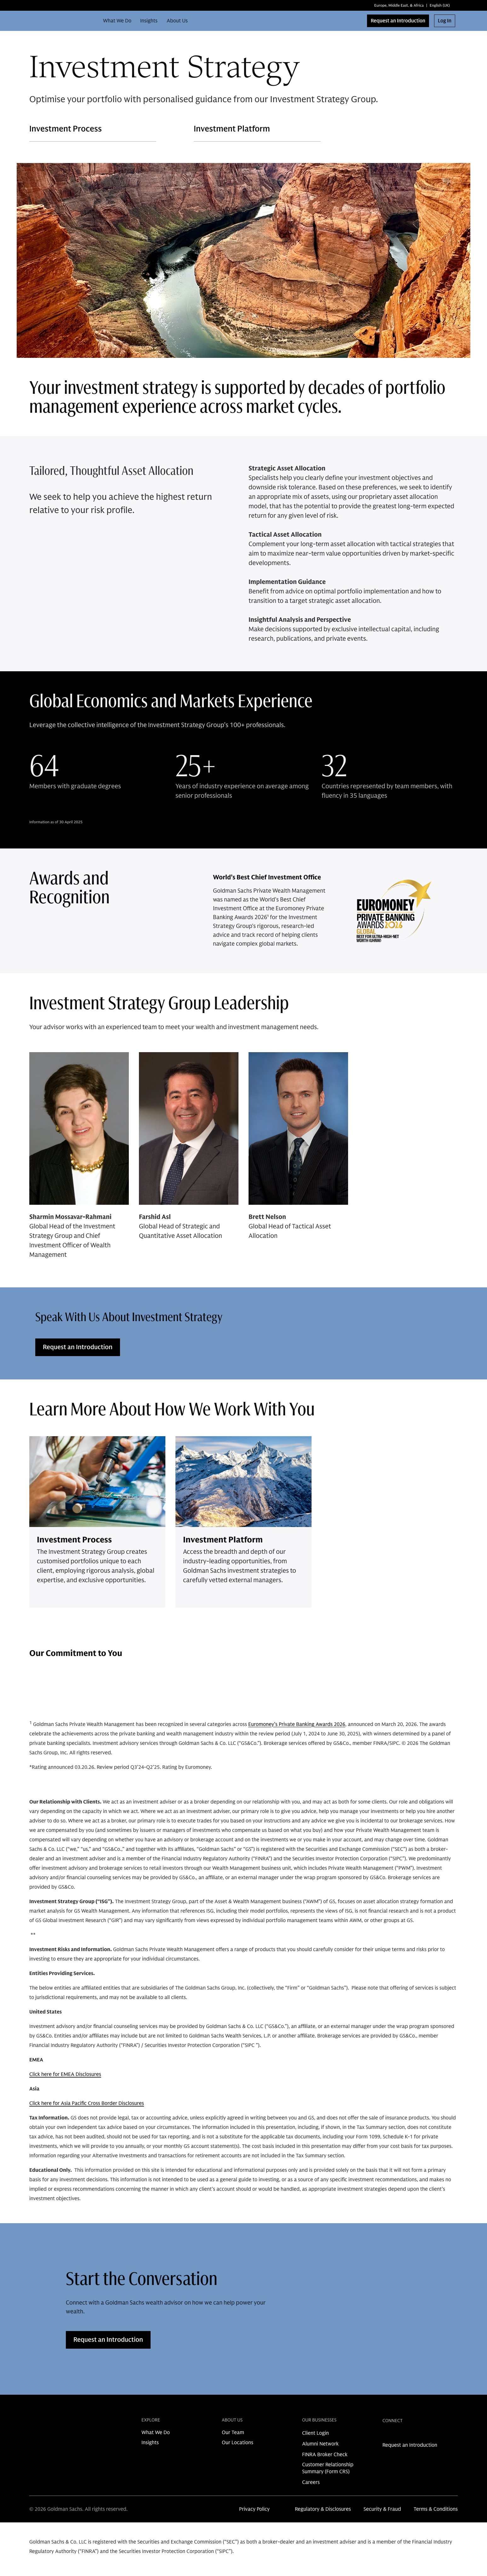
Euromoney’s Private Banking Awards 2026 (296, 1724)
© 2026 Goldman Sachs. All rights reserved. (78, 2509)
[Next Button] (450, 1696)
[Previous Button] (432, 1696)
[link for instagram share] (395, 2435)
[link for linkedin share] (385, 2435)
